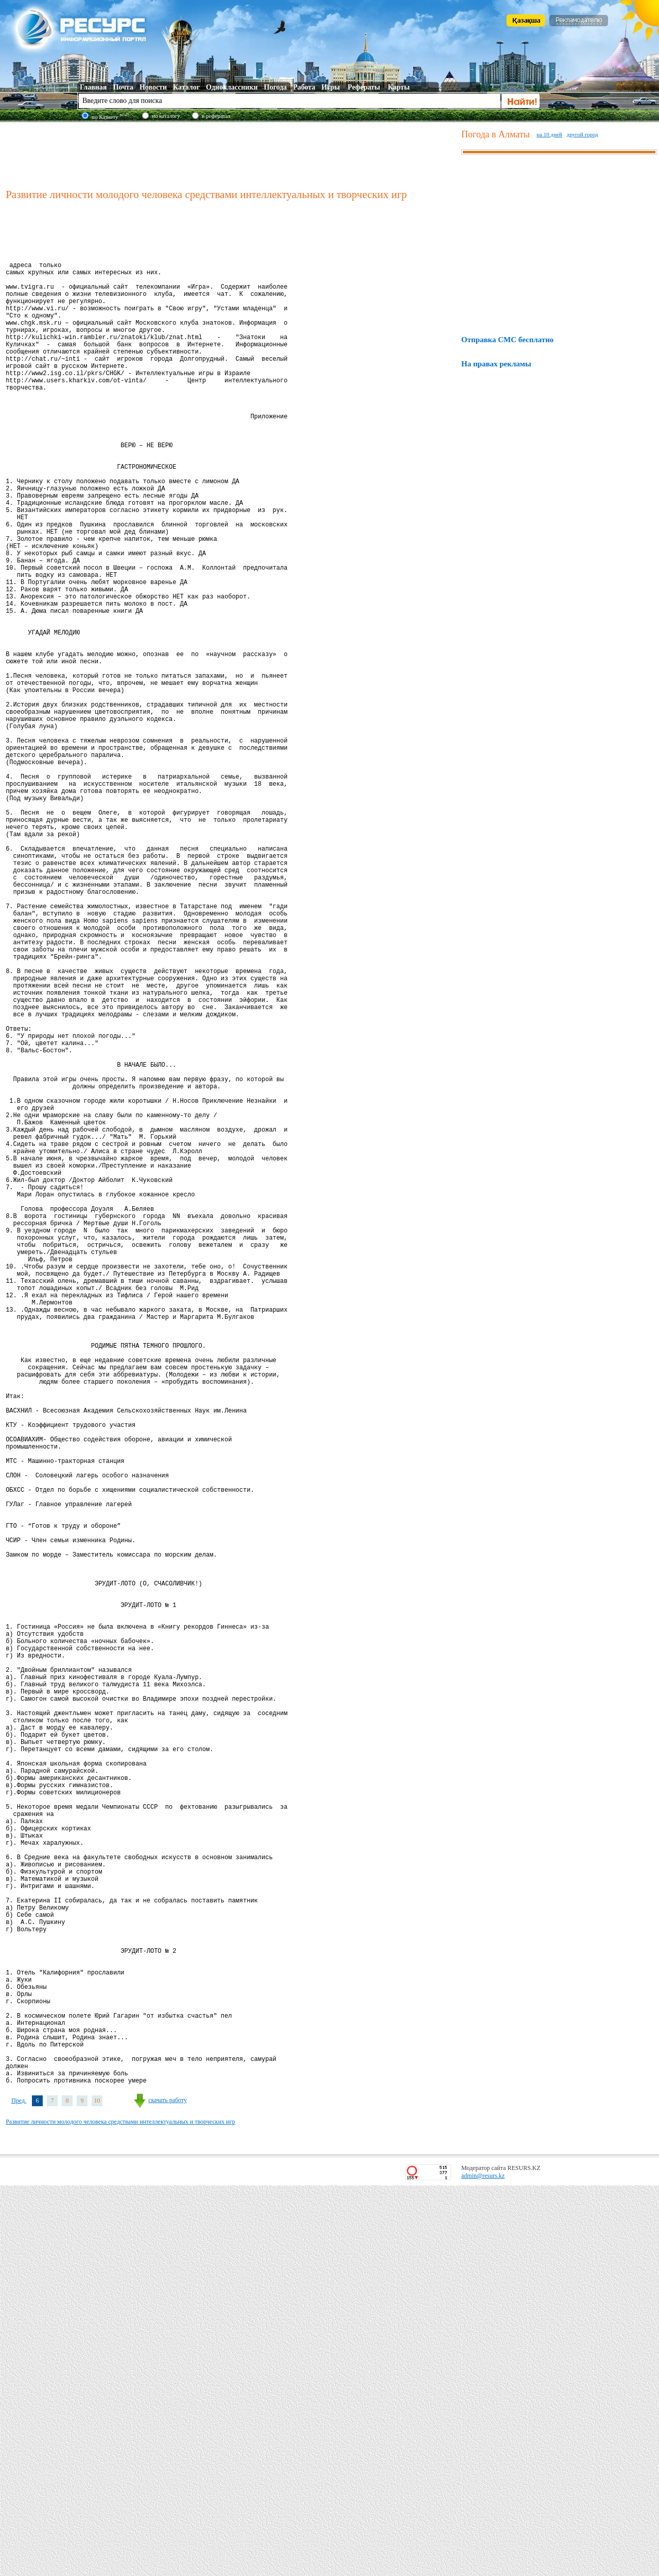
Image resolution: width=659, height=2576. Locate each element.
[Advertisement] (231, 154)
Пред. (18, 2491)
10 (97, 2491)
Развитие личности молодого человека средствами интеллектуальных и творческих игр (120, 2512)
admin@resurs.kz (483, 2566)
